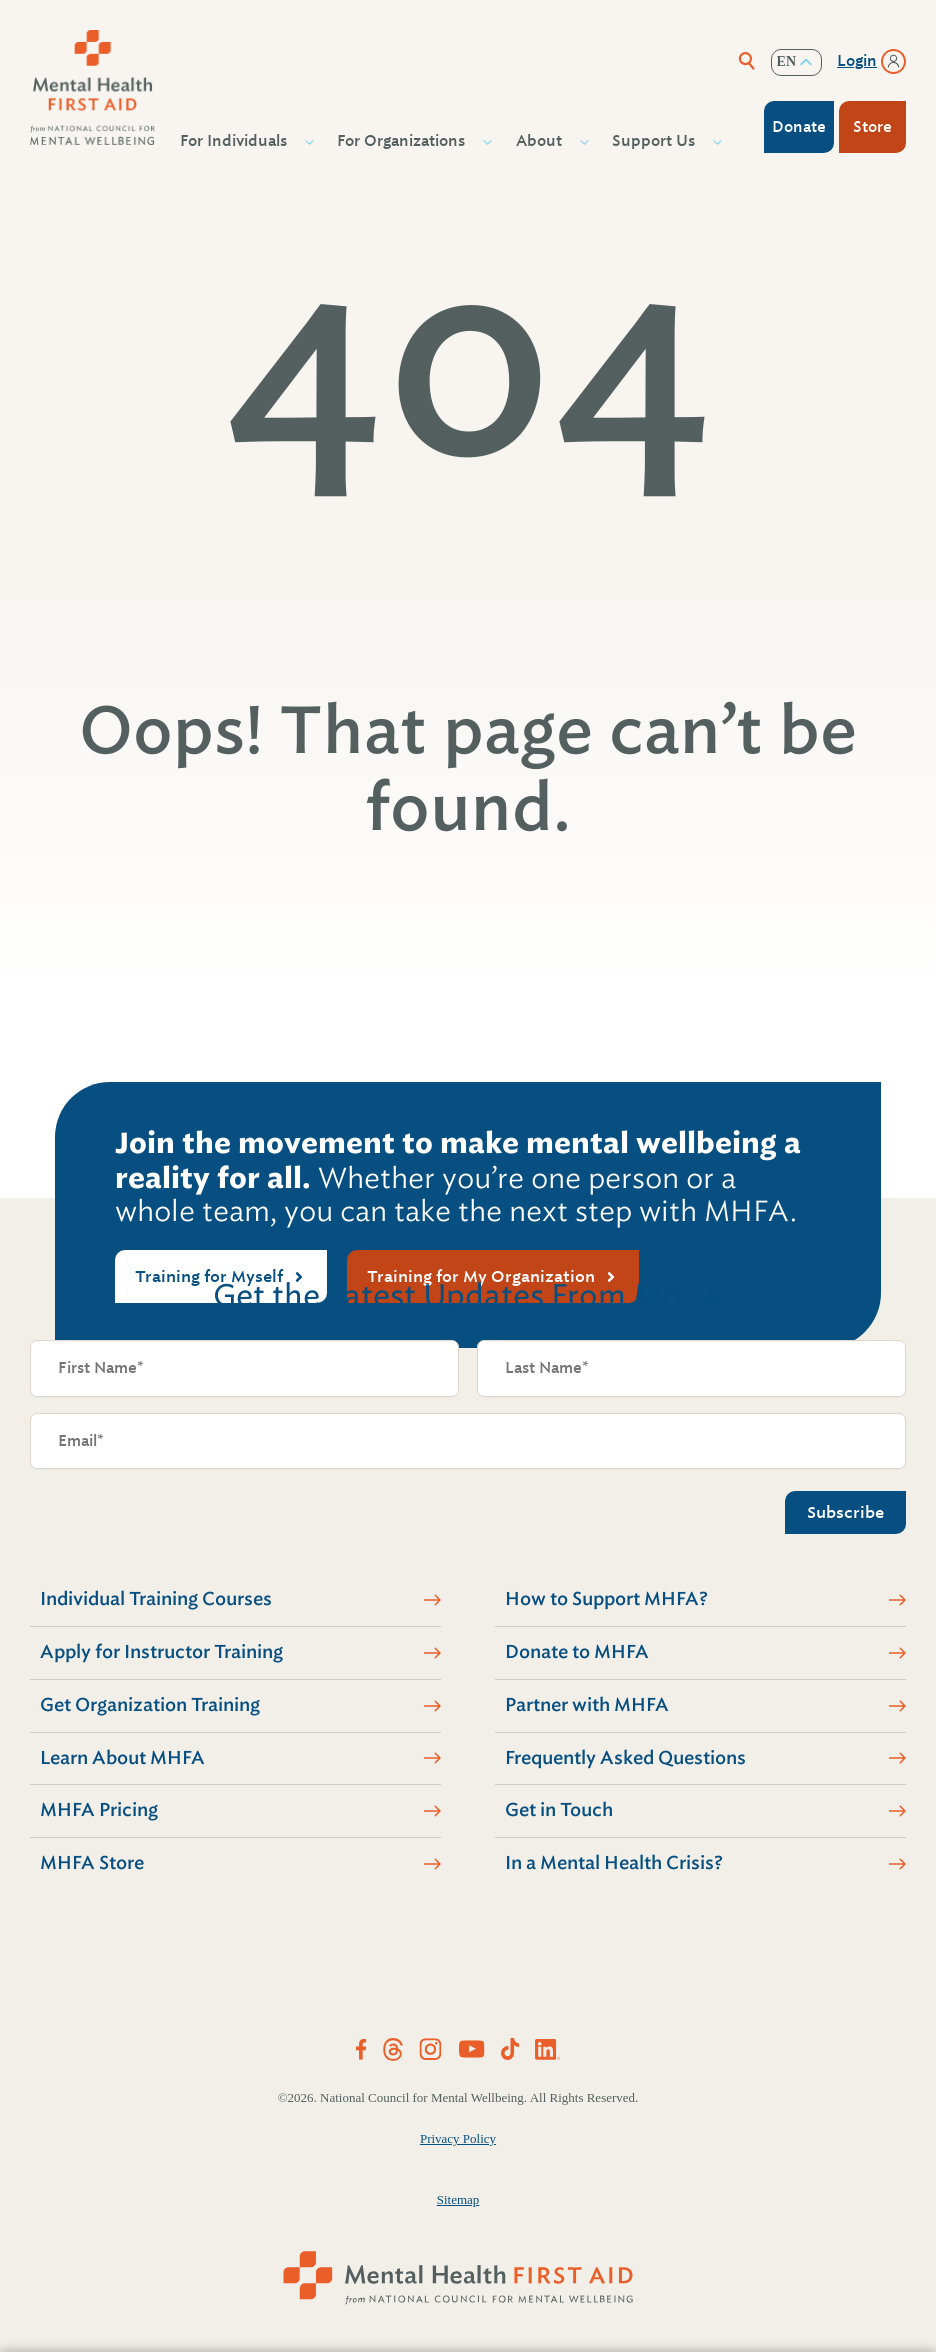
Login (857, 61)
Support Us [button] (656, 141)
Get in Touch (559, 1810)
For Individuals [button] (236, 141)
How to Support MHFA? (606, 1599)
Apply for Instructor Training (161, 1652)
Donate (799, 127)
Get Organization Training (150, 1705)
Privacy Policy (458, 2138)
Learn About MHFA (122, 1758)
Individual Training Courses (156, 1599)
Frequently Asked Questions (625, 1758)
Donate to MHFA (577, 1652)
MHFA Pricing (99, 1810)
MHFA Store (92, 1863)
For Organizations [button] (403, 141)
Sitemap (458, 2199)
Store (872, 127)
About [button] (541, 141)
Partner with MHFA (587, 1705)
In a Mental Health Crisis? (614, 1863)
